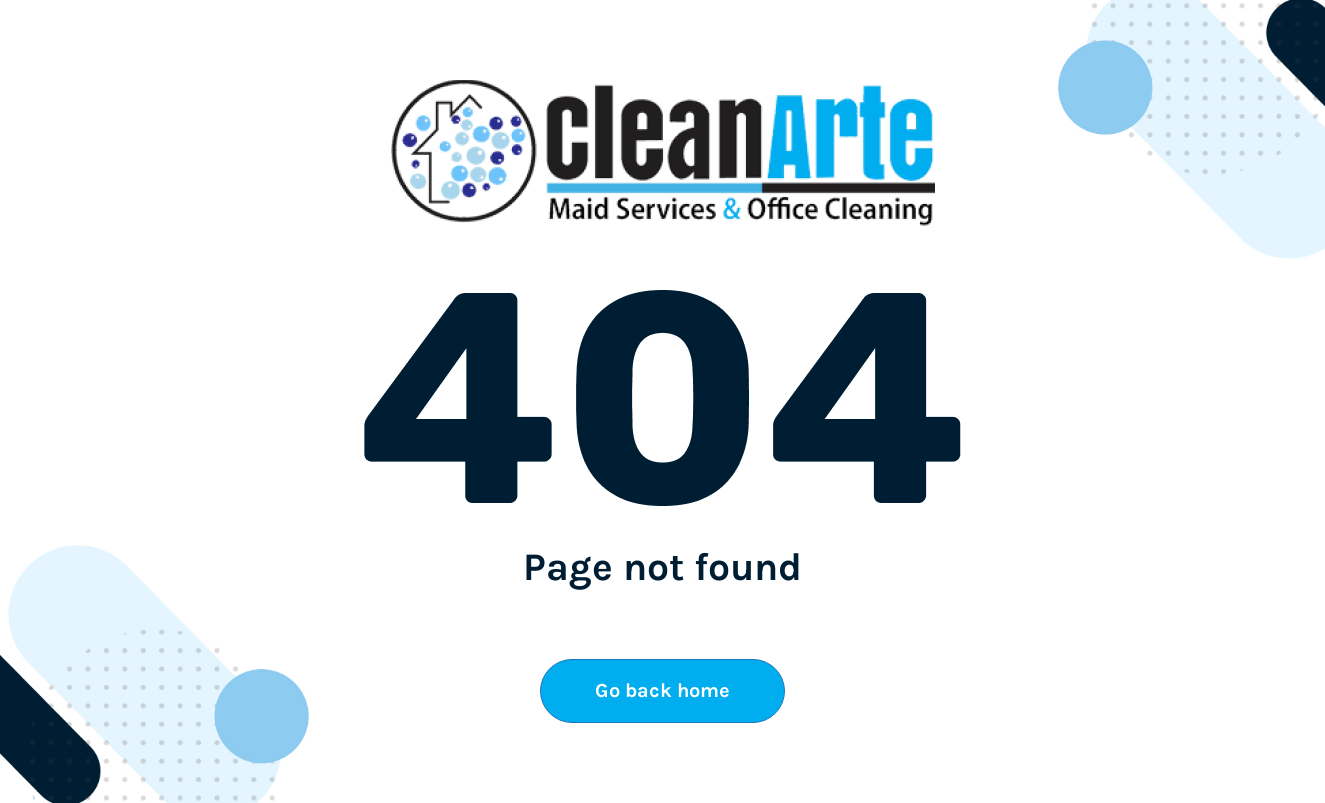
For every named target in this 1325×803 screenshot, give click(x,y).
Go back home (662, 690)
